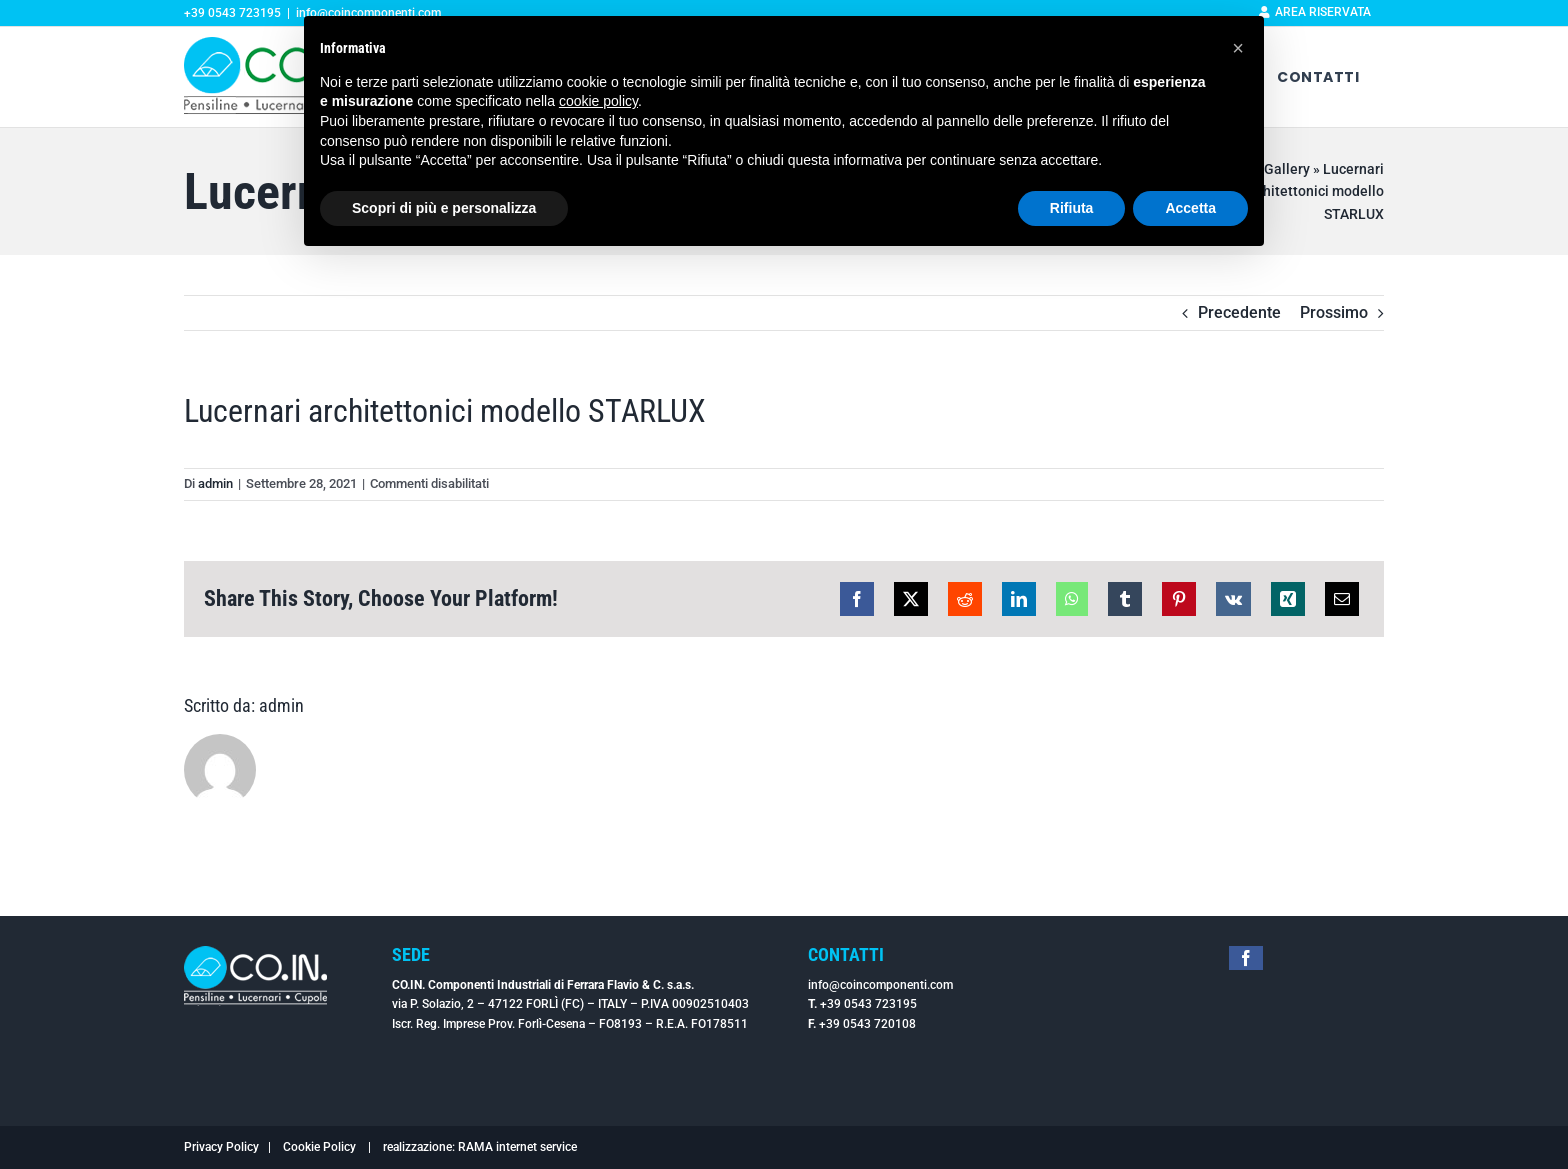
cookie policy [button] (598, 101)
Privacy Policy (221, 1147)
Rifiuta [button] (1072, 208)
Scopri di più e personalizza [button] (444, 208)
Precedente (1239, 312)
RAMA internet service (517, 1147)
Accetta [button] (1190, 208)
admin (215, 483)
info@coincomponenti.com (880, 985)
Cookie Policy (319, 1147)
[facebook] (1246, 958)
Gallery (1287, 169)
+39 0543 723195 (868, 1004)
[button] (1238, 48)
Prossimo (1334, 312)
